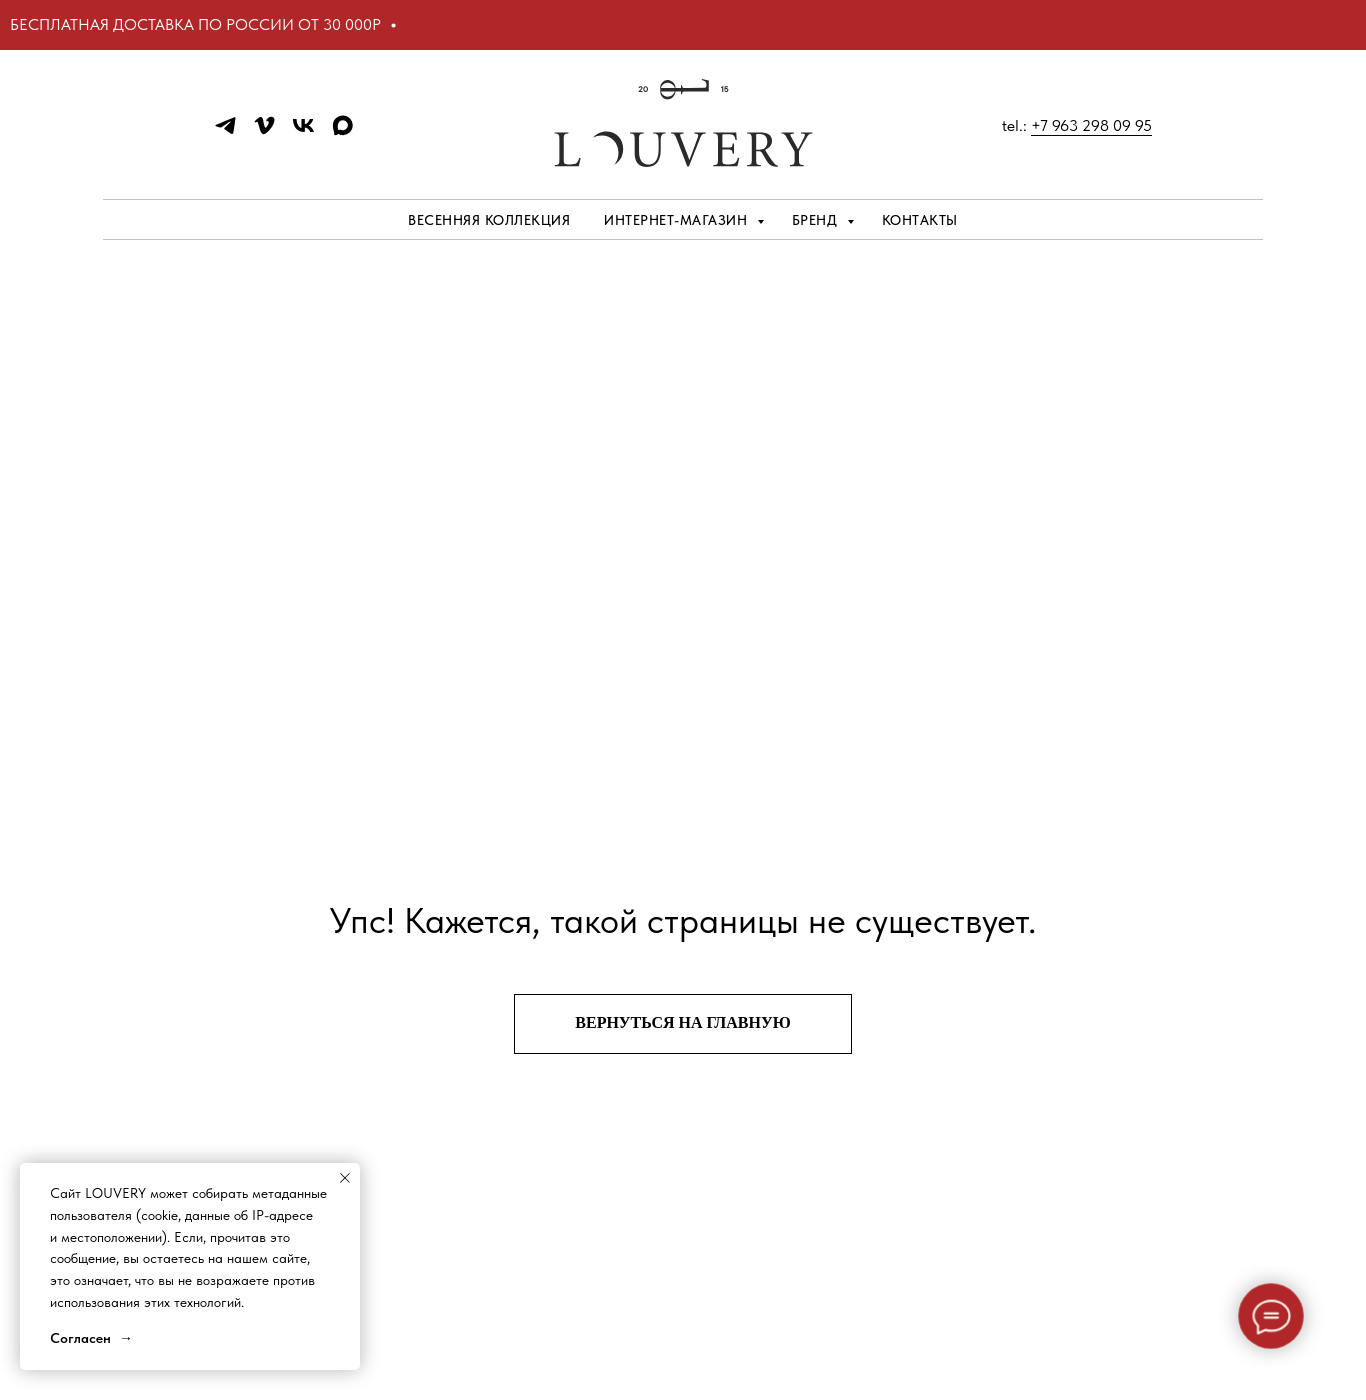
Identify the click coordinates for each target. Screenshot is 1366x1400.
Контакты (920, 220)
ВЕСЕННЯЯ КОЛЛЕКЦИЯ (489, 220)
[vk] (303, 132)
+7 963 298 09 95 (1091, 125)
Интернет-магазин (678, 220)
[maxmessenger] (342, 132)
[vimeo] (264, 132)
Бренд (817, 220)
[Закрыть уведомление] (345, 1178)
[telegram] (225, 132)
